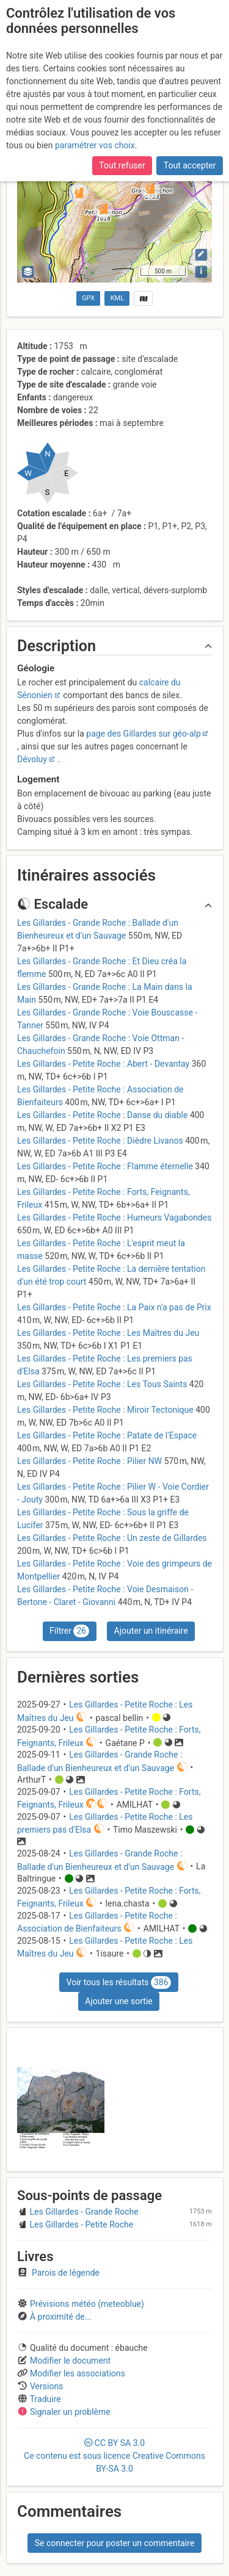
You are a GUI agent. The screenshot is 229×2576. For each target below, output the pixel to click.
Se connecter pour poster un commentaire (115, 2543)
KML (117, 298)
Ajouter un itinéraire (151, 1631)
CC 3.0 (114, 2455)
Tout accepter (190, 165)
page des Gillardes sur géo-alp (143, 733)
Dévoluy (32, 759)
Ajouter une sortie (118, 2001)
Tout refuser (122, 165)
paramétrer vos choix (95, 145)
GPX (88, 298)
